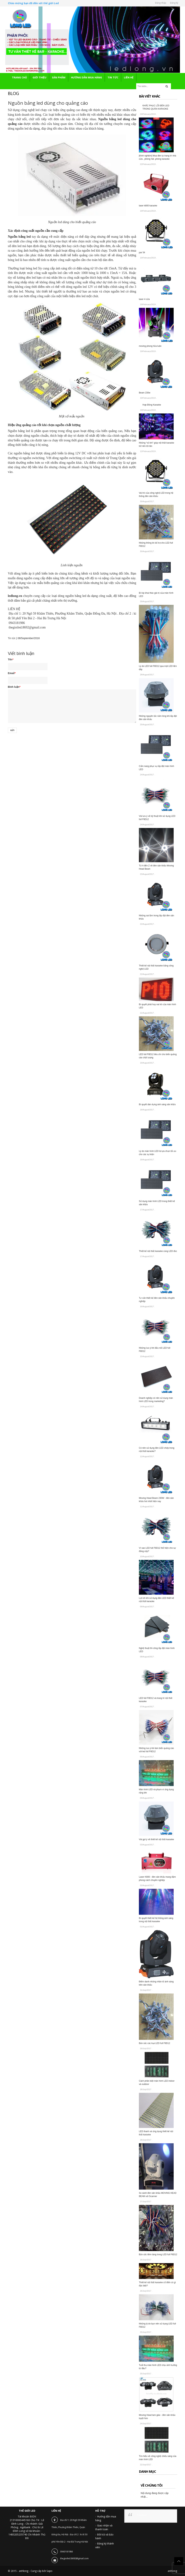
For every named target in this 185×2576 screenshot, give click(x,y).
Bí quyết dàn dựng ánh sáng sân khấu (157, 1104)
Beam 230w (144, 392)
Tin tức (12, 638)
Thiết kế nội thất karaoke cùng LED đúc (158, 1251)
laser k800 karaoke (148, 205)
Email (12, 673)
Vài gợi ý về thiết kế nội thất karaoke (156, 1839)
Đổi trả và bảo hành (104, 2536)
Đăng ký (174, 2)
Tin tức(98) (144, 2476)
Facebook (142, 2515)
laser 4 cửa (144, 299)
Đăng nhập (160, 2)
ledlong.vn (15, 596)
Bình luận (14, 686)
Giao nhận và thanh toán (103, 2527)
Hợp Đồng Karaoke (151, 405)
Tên (10, 659)
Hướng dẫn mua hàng (105, 2518)
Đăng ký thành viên (104, 2545)
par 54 (142, 252)
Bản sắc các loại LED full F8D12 (154, 2043)
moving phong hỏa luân (150, 346)
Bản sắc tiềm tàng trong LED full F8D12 (158, 2254)
